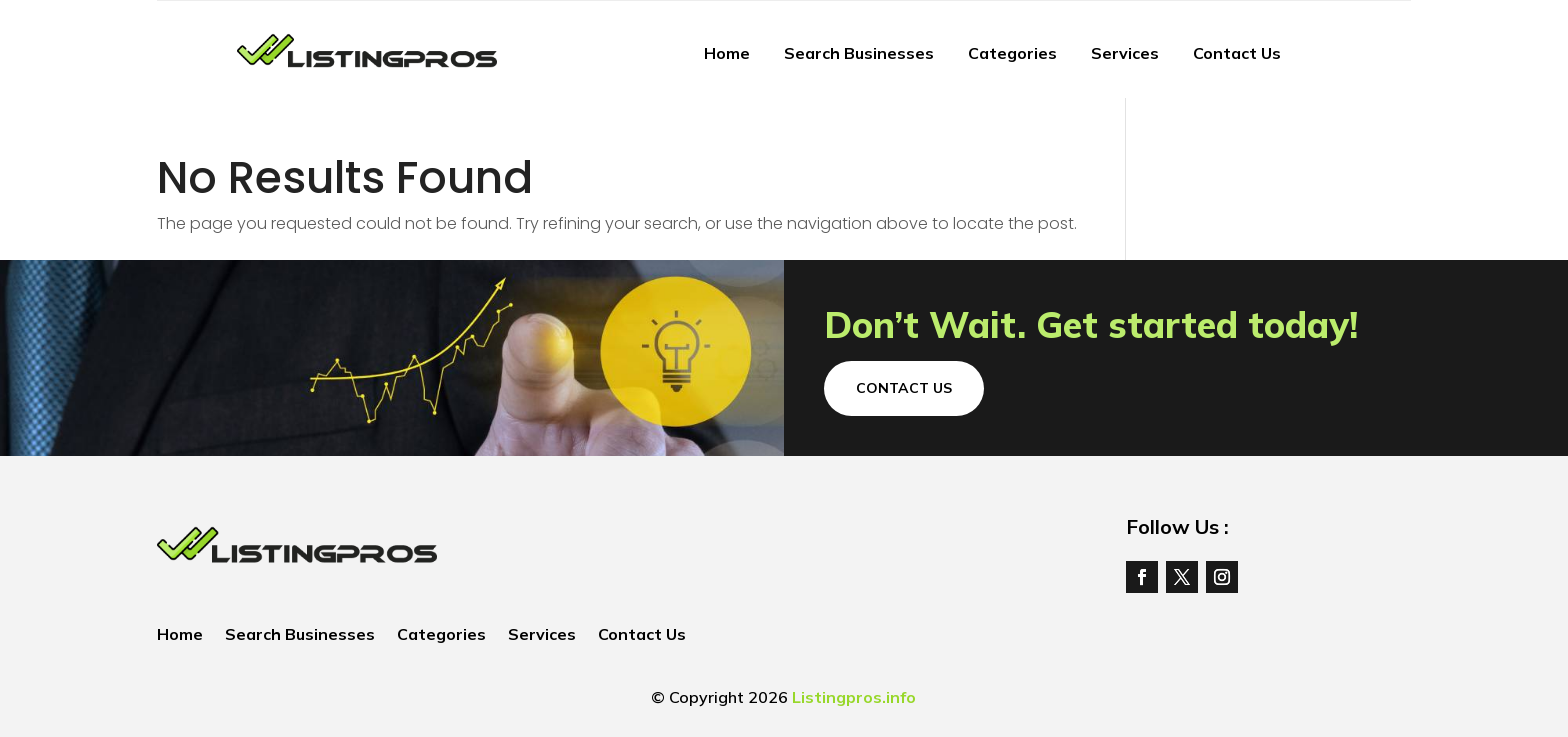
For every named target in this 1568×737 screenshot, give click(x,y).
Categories (1012, 53)
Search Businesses (859, 53)
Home (727, 53)
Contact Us (1237, 53)
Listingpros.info (854, 697)
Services (1125, 53)
